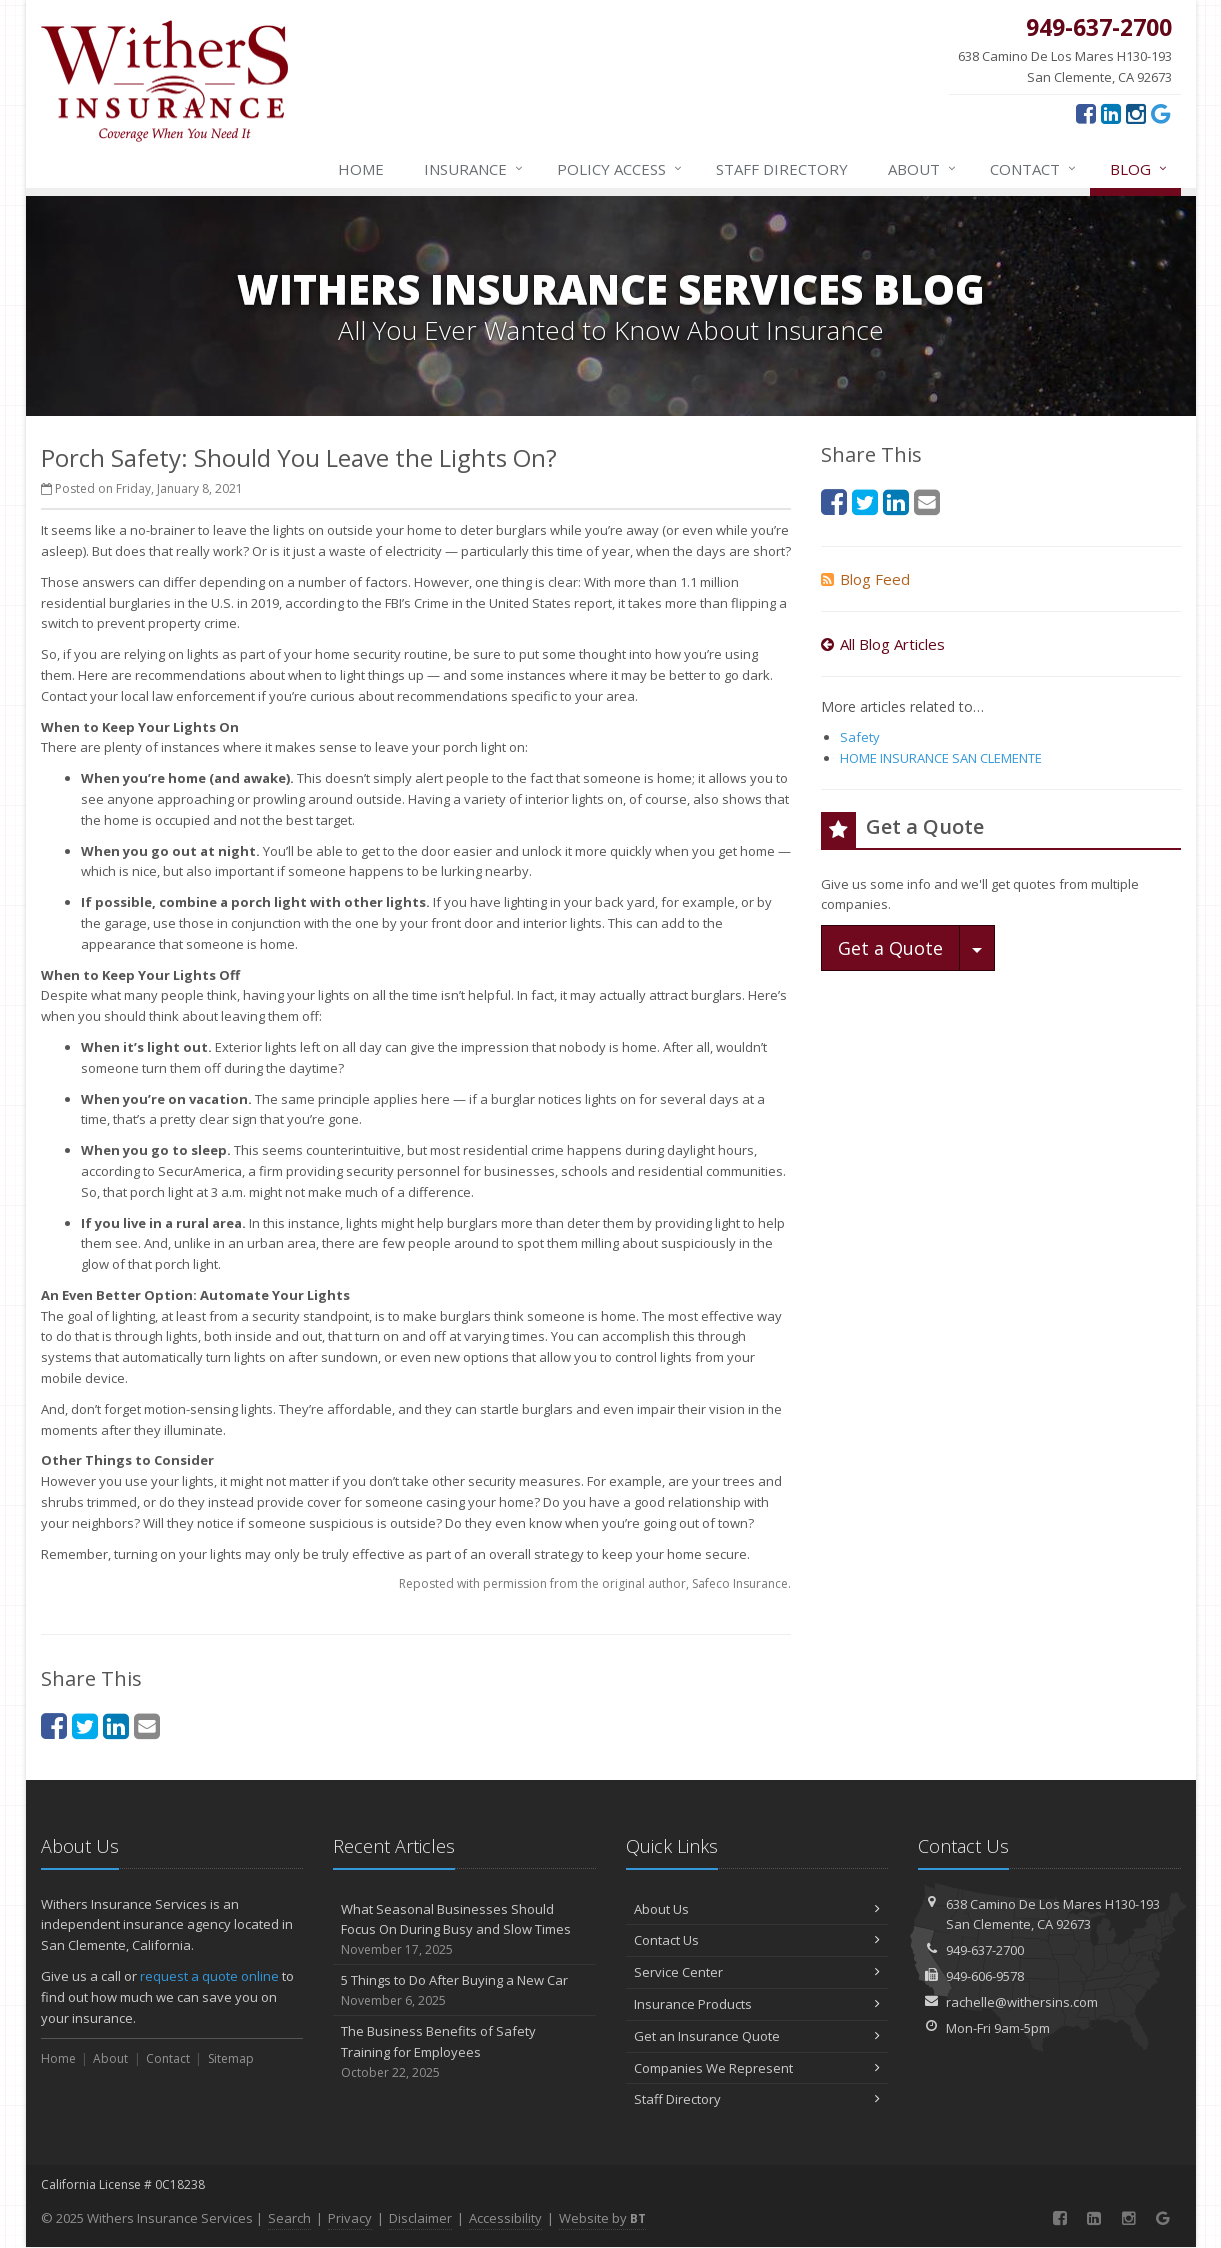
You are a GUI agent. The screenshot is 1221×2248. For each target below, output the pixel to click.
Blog (1139, 169)
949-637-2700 (985, 1950)
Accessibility (505, 2218)
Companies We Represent (757, 2068)
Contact (1034, 169)
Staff (782, 169)
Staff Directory (757, 2099)
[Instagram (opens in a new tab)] (1136, 113)
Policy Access (620, 169)
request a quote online (209, 1976)
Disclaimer (420, 2218)
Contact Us (757, 1940)
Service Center (757, 1972)
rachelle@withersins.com (1022, 2002)
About (923, 169)
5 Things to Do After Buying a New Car (464, 1990)
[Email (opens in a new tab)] (147, 1725)
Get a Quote (890, 948)
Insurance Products (757, 2004)
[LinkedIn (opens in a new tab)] (1111, 113)
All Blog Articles (883, 644)
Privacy (350, 2218)
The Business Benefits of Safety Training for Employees (464, 2052)
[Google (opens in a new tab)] (1161, 113)
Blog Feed (865, 579)
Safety (860, 737)
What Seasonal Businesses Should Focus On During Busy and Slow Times (464, 1930)
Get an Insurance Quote (757, 2036)
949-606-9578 (985, 1976)
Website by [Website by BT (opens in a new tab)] (602, 2218)
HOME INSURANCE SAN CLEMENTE (941, 758)
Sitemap (231, 2058)
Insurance (474, 169)
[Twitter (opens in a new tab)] (85, 1725)
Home (361, 169)
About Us (757, 1909)
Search (289, 2218)
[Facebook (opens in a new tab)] (1086, 113)
